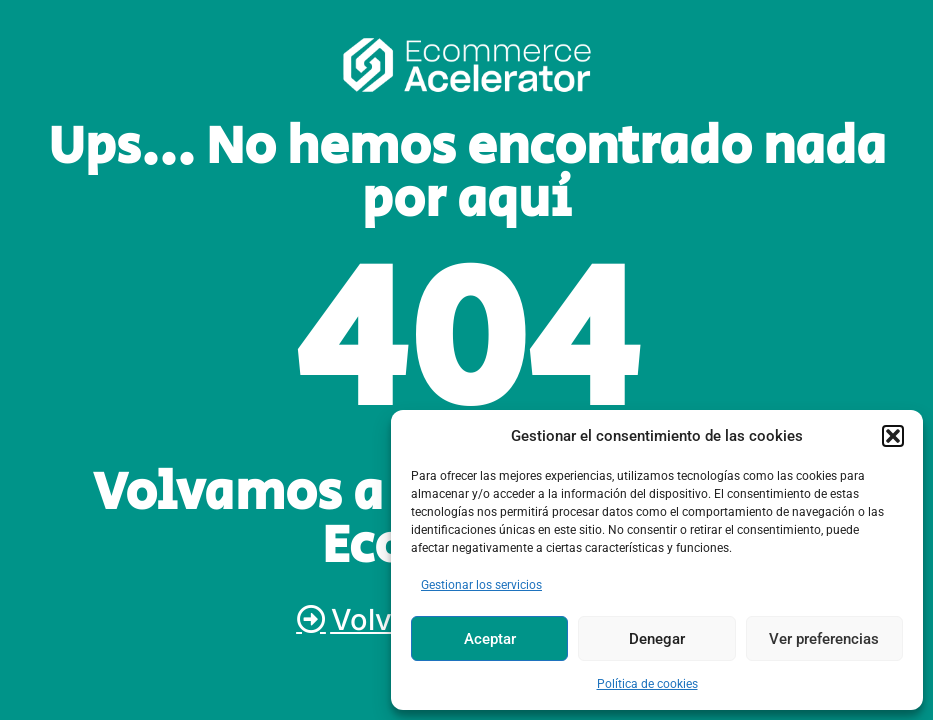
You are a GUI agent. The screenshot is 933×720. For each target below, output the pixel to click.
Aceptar (490, 639)
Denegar (657, 639)
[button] (893, 436)
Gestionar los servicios (481, 585)
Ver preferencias (824, 639)
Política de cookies (647, 684)
